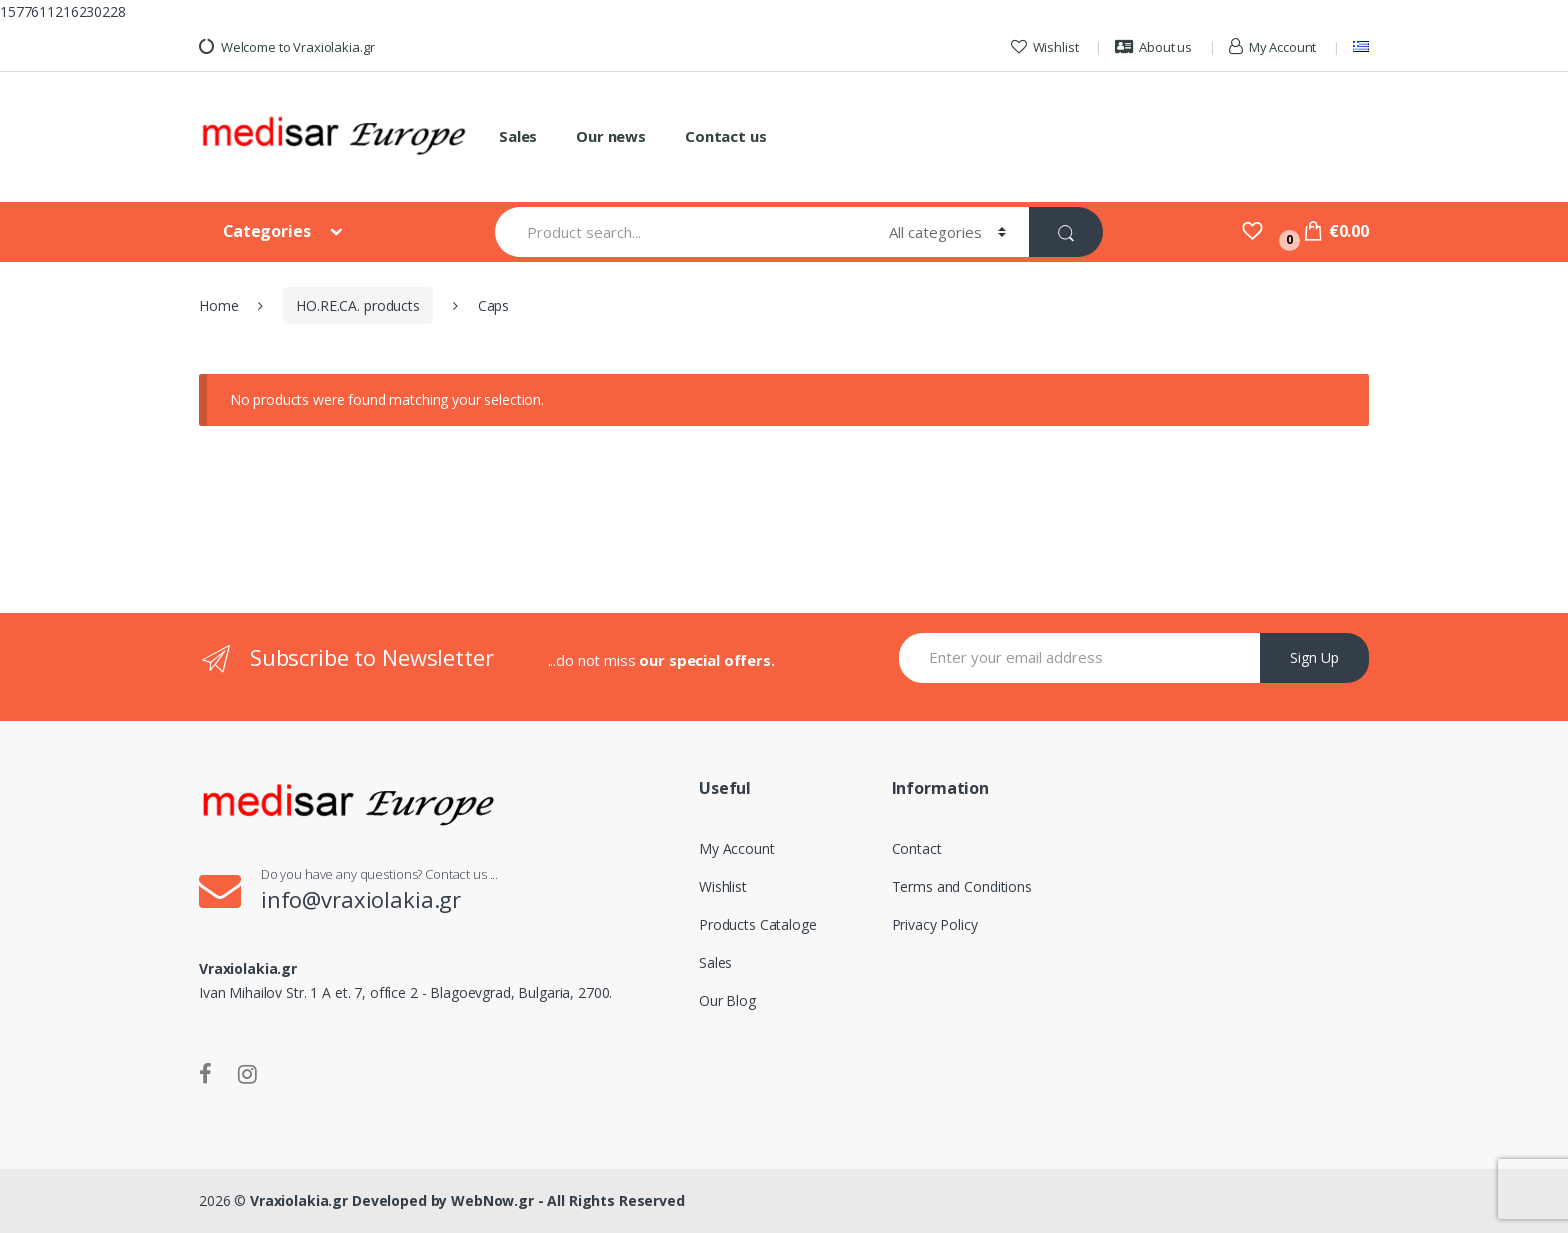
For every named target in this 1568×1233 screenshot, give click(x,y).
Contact (917, 848)
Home (218, 305)
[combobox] (680, 232)
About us (1153, 47)
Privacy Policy (935, 924)
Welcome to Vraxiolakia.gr (286, 47)
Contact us (726, 136)
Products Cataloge (758, 924)
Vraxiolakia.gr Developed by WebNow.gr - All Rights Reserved (467, 1200)
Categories (268, 231)
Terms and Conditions (962, 886)
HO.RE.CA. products (357, 305)
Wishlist (1045, 47)
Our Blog (727, 1000)
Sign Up (1314, 657)
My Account (1272, 47)
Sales (518, 136)
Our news (611, 136)
